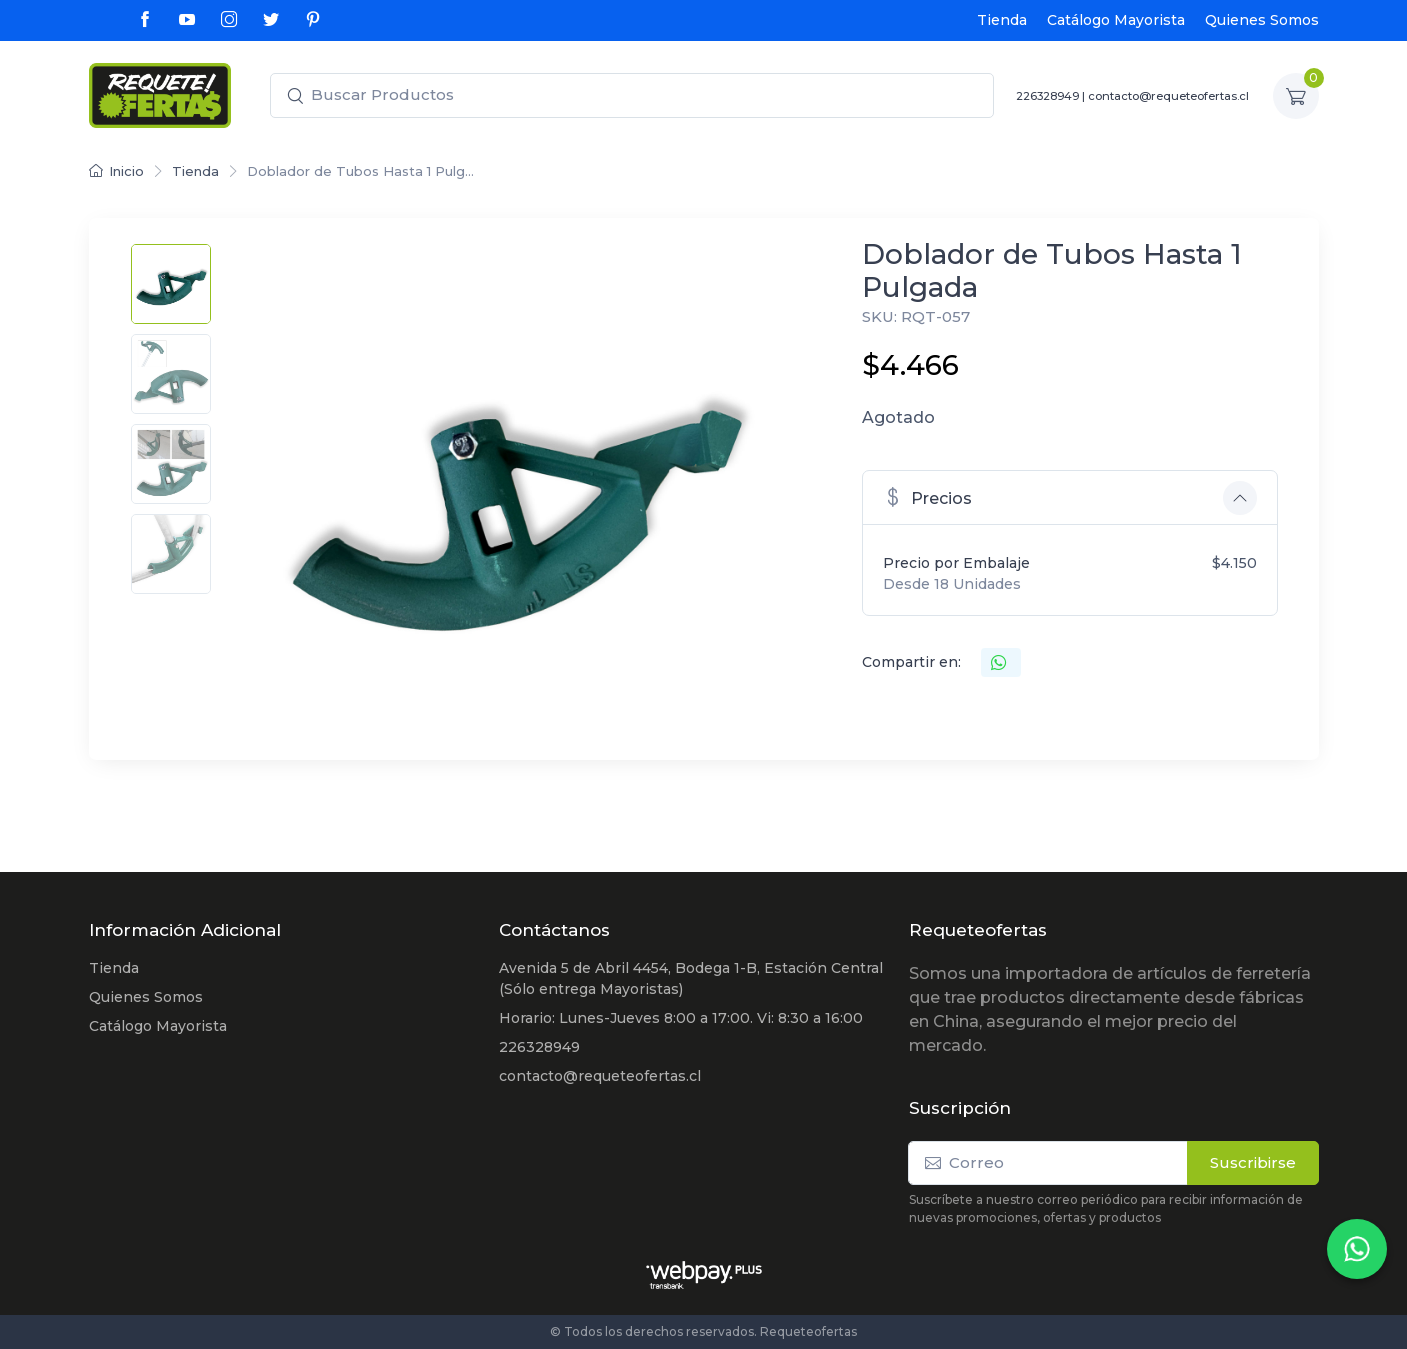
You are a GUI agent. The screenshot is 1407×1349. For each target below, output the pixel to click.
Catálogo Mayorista (1116, 20)
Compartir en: (911, 662)
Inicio (116, 171)
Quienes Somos (1262, 20)
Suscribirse (1253, 1162)
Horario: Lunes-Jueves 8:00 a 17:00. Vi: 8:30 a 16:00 (681, 1018)
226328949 (1047, 96)
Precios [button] (927, 496)
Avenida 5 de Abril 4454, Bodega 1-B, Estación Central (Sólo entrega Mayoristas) (691, 978)
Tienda (1002, 20)
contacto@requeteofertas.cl (1168, 96)
